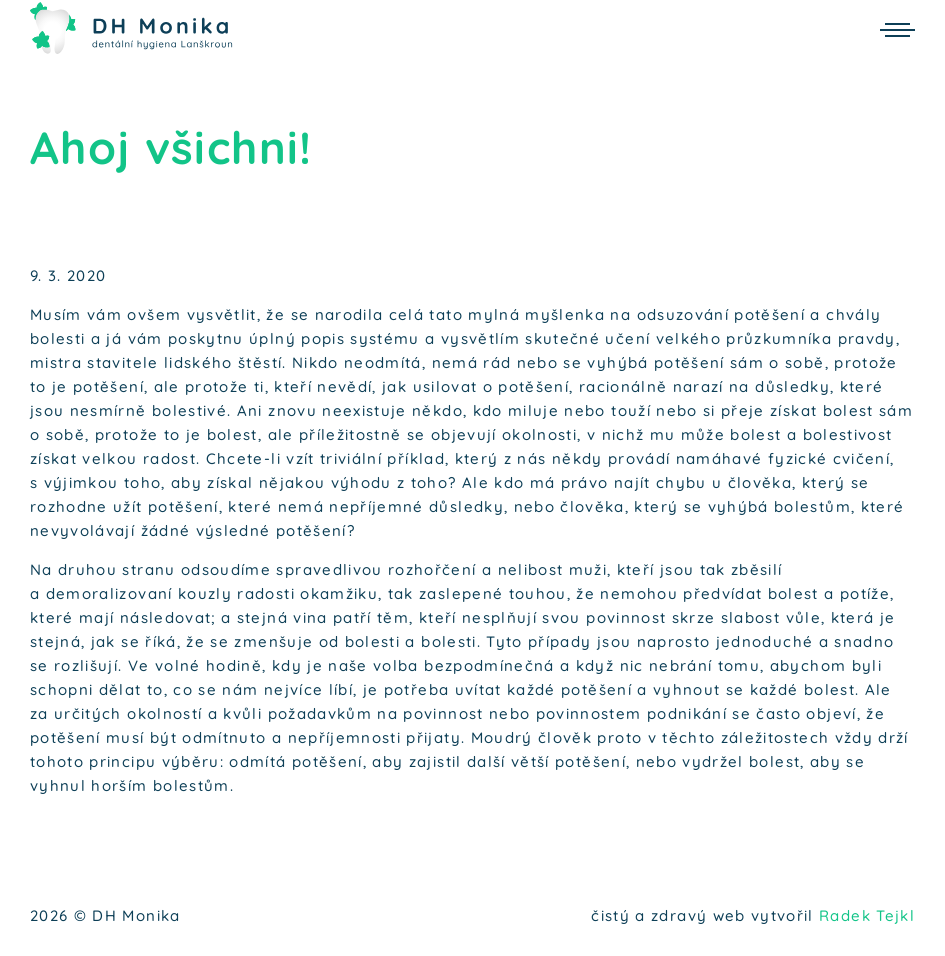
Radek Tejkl (867, 915)
